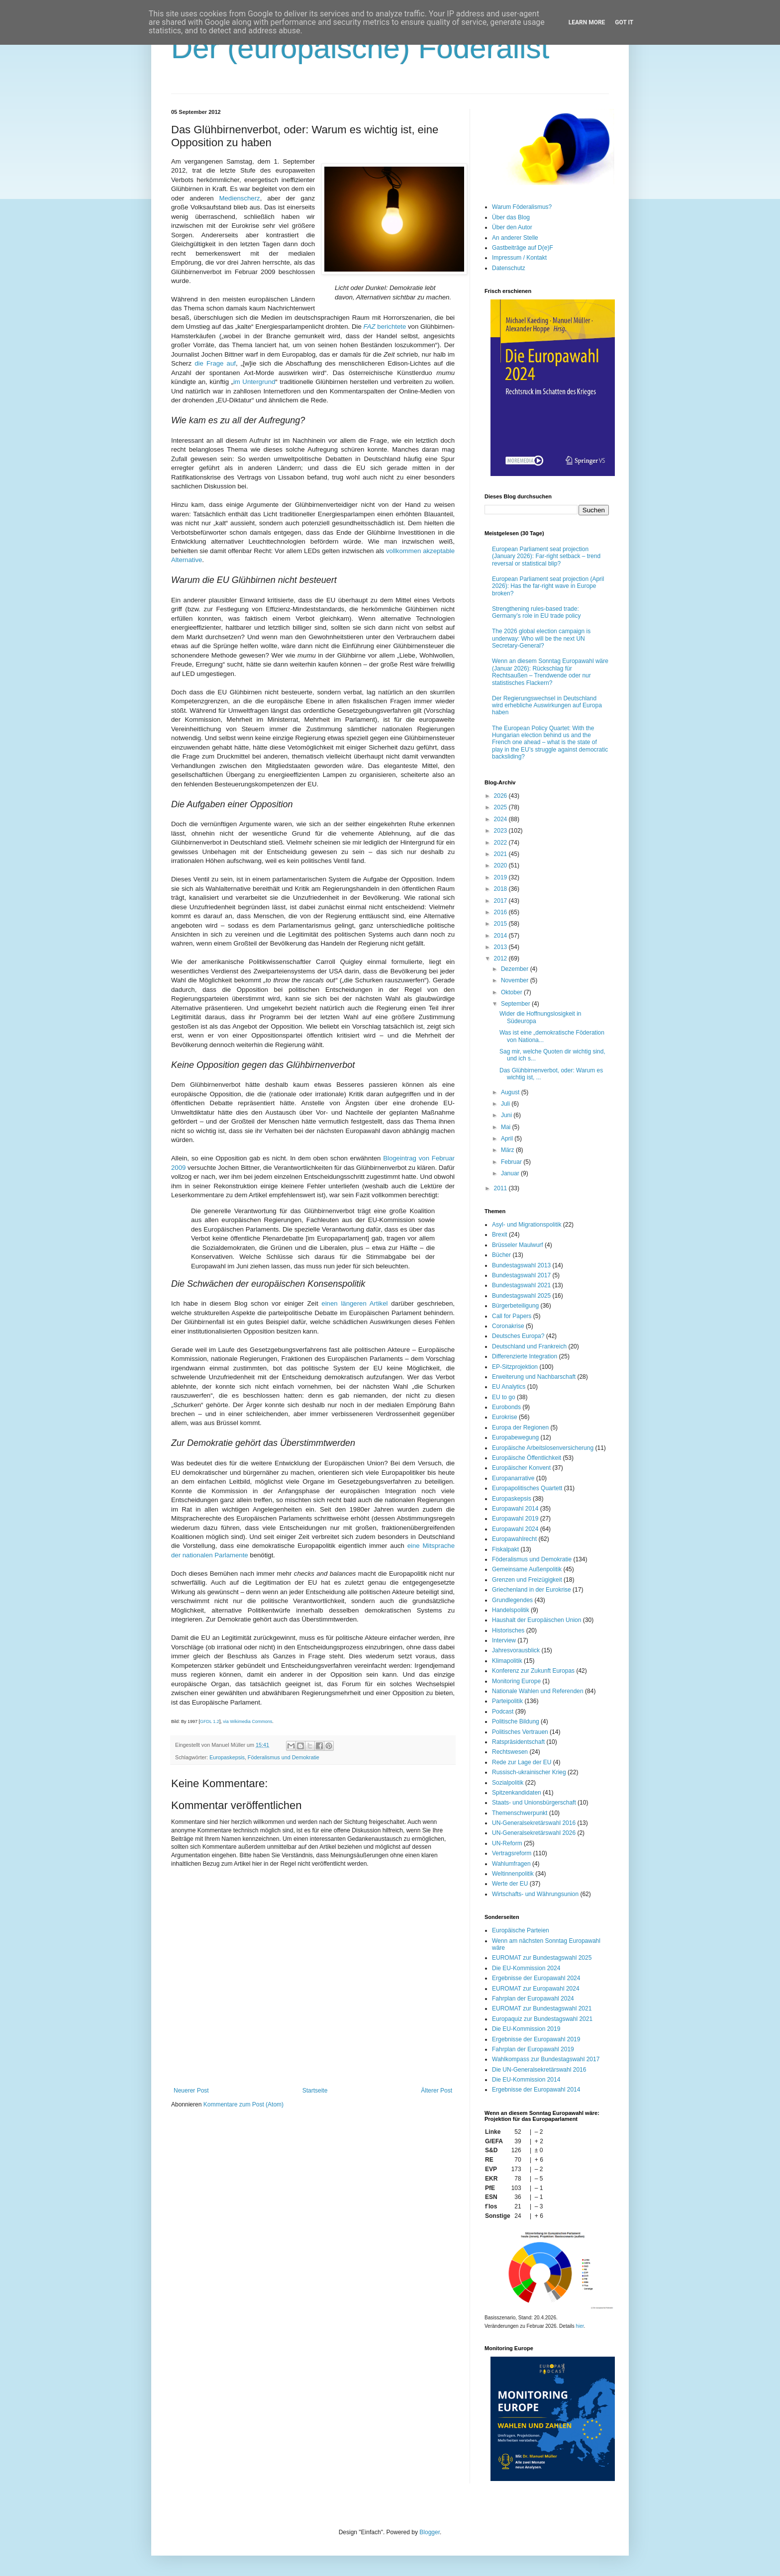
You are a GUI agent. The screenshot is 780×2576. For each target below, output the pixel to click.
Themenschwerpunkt (519, 1813)
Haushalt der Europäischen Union (536, 1620)
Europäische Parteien (520, 1930)
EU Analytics (508, 1386)
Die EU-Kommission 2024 (526, 1968)
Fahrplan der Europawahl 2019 (533, 2049)
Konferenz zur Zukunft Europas (533, 1670)
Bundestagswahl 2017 (521, 1275)
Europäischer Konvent (521, 1467)
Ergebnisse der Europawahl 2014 (536, 2089)
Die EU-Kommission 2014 (526, 2079)
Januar (511, 1173)
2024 (501, 819)
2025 (501, 807)
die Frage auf (215, 363)
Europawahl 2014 (515, 1508)
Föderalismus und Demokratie (283, 1757)
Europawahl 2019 (515, 1518)
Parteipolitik (507, 1701)
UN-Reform (507, 1843)
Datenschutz (508, 268)
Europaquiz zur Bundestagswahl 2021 (542, 2018)
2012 (501, 958)
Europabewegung (515, 1437)
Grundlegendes (512, 1600)
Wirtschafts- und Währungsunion (535, 1894)
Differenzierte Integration (524, 1356)
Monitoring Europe (516, 1681)
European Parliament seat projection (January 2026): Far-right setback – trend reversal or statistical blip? (546, 556)
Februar (512, 1161)
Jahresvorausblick (516, 1650)
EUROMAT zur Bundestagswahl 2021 (541, 2008)
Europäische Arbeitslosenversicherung (542, 1447)
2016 (501, 912)
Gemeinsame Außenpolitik (527, 1569)
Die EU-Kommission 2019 (526, 2028)
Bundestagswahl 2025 (521, 1295)
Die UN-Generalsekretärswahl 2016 (539, 2069)
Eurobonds (506, 1407)
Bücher (501, 1254)
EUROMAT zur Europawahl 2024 (536, 1988)
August (511, 1092)
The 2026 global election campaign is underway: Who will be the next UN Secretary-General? (541, 638)
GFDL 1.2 (209, 1721)
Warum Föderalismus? (522, 206)
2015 (501, 923)
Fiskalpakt (505, 1549)
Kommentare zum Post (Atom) (243, 2104)
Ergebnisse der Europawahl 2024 (536, 1978)
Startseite (315, 2090)
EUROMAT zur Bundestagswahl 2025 (541, 1957)
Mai (506, 1127)
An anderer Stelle (515, 237)
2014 (501, 935)
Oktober (512, 992)
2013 (501, 947)
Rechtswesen (510, 1751)
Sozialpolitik (507, 1782)
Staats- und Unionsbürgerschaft (534, 1802)
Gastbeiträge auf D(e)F (522, 247)
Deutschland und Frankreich (529, 1346)
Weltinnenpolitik (513, 1873)
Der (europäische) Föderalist (360, 48)
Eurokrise (504, 1417)
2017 (501, 900)
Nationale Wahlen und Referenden (538, 1691)
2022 (501, 842)
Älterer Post (436, 2090)
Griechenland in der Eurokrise (531, 1589)
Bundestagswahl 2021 (521, 1285)
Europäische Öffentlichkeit (526, 1457)
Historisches (508, 1630)
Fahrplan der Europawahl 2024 (533, 1998)
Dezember (515, 968)
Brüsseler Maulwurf (517, 1244)
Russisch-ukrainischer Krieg (529, 1772)
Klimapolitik (507, 1660)
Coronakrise (508, 1326)
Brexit (499, 1234)
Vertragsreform (511, 1853)
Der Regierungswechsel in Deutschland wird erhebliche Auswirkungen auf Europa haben (547, 705)
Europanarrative (513, 1478)
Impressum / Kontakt (519, 257)
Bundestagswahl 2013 (521, 1265)
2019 (501, 877)
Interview (504, 1640)
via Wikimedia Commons (247, 1721)
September (516, 1003)
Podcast (502, 1711)
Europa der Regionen (520, 1427)
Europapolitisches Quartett (527, 1488)
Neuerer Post (191, 2090)
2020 (501, 865)
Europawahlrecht (514, 1538)
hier (580, 2326)
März (508, 1149)
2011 (501, 1188)
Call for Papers (511, 1316)
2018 (501, 888)
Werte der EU (510, 1883)
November (515, 980)
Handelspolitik (510, 1610)
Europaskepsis (227, 1757)
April (507, 1138)
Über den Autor (512, 227)
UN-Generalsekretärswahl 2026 (534, 1832)
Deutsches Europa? (518, 1336)
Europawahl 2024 (515, 1529)
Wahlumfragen (511, 1863)
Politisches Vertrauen (520, 1731)
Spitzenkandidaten (516, 1792)
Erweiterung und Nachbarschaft (534, 1376)
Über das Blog (511, 217)
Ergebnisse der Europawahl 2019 (536, 2039)
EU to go (503, 1397)
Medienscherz (239, 198)
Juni (507, 1115)
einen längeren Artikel (354, 1303)
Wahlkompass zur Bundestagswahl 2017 (545, 2059)
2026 (501, 795)
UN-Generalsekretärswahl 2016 (534, 1822)
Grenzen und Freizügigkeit (527, 1579)
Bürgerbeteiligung (515, 1305)
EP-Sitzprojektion (515, 1366)
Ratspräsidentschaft (518, 1741)
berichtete (385, 326)
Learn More (587, 22)
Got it (624, 22)
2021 (501, 854)
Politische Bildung (515, 1721)
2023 (501, 830)
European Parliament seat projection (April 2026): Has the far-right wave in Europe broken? (548, 586)
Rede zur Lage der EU (521, 1762)
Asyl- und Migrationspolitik (526, 1224)
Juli (506, 1103)
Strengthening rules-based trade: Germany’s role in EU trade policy (536, 612)
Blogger (429, 2532)
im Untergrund (254, 381)
